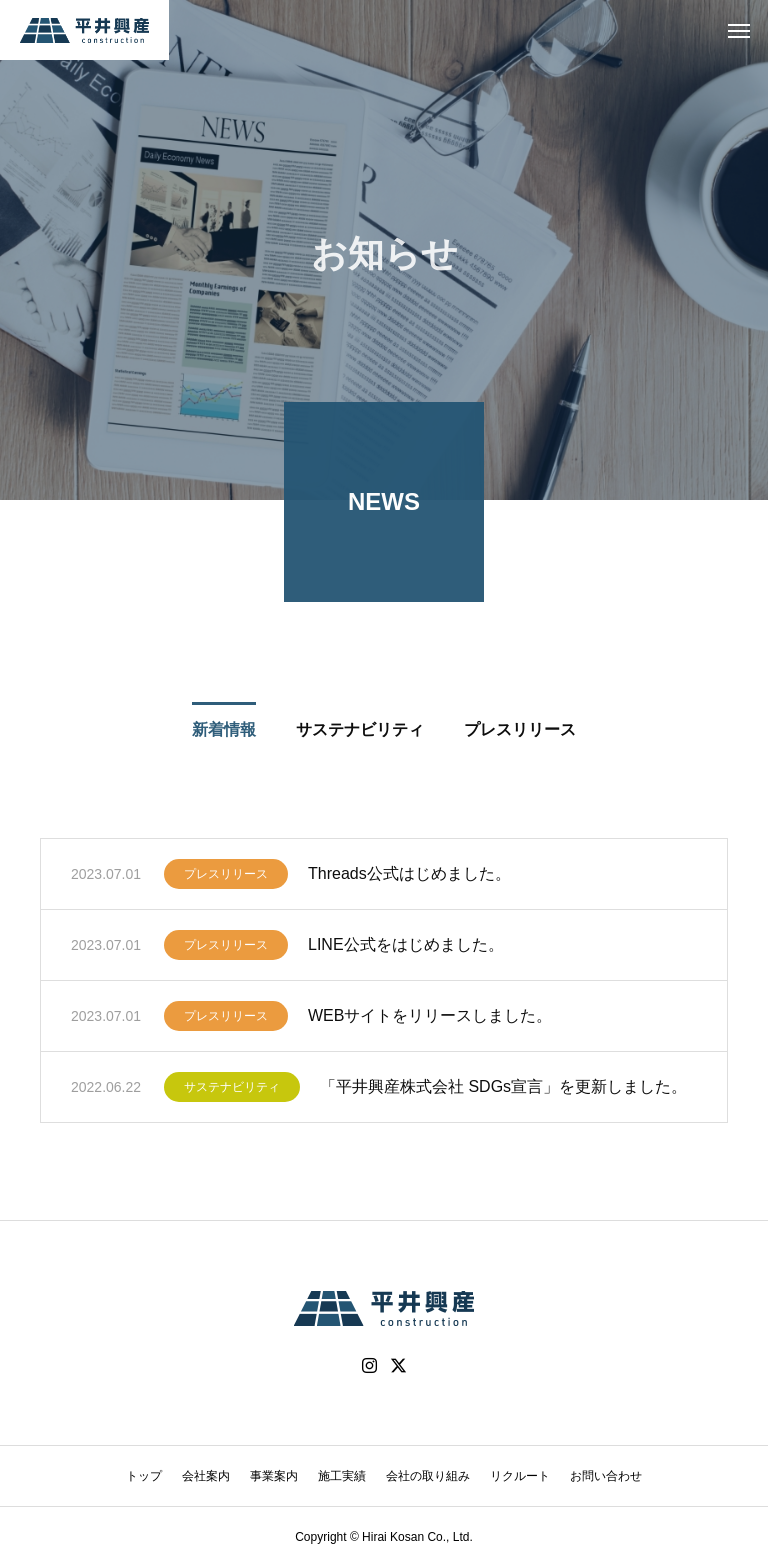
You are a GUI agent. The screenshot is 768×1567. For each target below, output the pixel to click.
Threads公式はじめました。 (409, 877)
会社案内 (206, 1476)
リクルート (520, 1476)
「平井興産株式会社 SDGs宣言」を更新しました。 (503, 1090)
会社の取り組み (428, 1476)
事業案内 (274, 1476)
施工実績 (342, 1476)
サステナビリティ (232, 1091)
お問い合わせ (606, 1476)
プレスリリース (226, 878)
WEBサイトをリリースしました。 (430, 1019)
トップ (144, 1476)
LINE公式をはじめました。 (406, 948)
